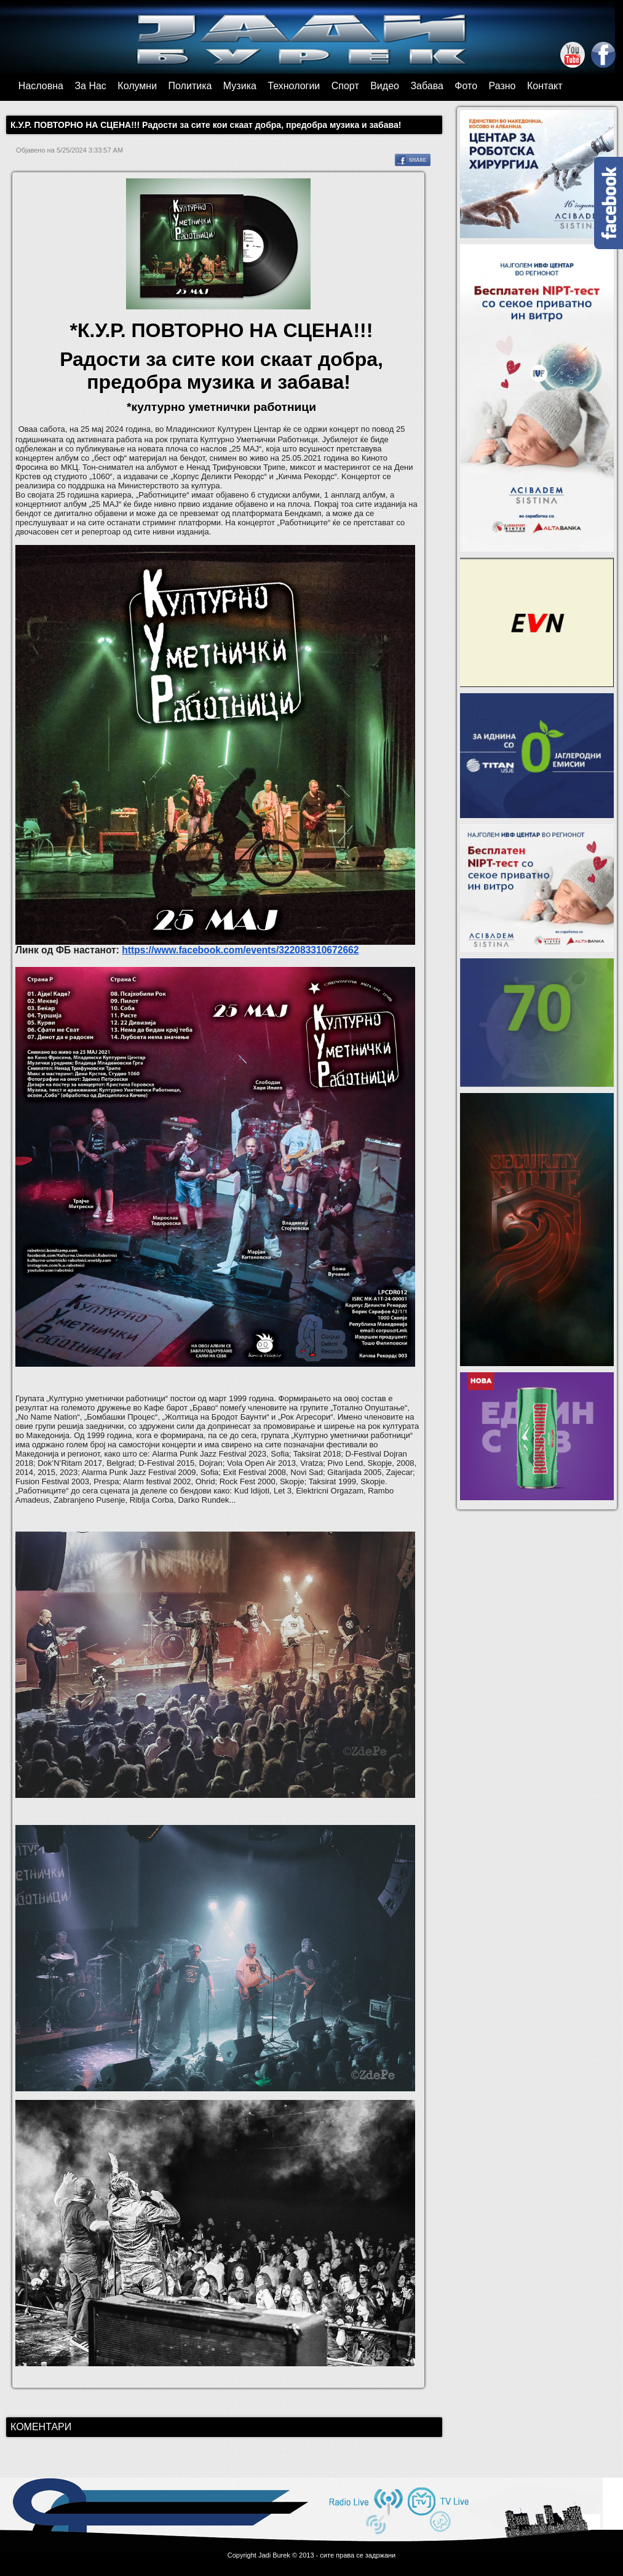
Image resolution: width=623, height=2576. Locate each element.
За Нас (90, 86)
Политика (190, 86)
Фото (465, 86)
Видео (384, 86)
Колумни (137, 86)
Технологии (294, 86)
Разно (502, 86)
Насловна (40, 86)
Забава (426, 86)
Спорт (345, 86)
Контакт (545, 86)
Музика (239, 86)
